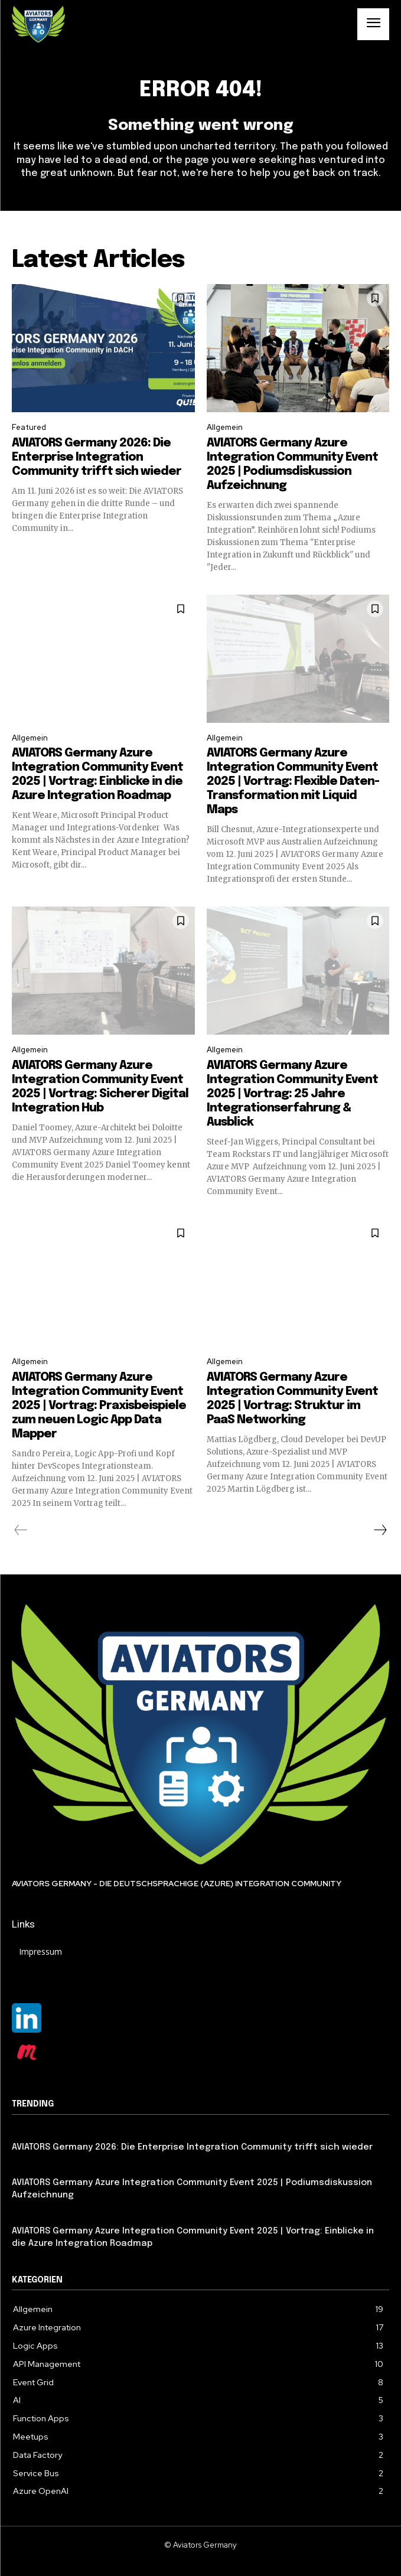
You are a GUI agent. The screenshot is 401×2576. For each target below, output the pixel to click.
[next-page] (379, 1530)
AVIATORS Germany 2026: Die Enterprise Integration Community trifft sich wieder (96, 457)
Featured (29, 427)
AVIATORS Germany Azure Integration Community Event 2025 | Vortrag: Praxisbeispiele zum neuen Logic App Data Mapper (99, 1405)
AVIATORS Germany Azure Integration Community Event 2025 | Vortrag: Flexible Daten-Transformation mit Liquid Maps (293, 781)
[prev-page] (21, 1530)
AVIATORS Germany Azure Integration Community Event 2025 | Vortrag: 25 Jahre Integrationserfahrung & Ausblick (292, 1094)
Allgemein (225, 427)
